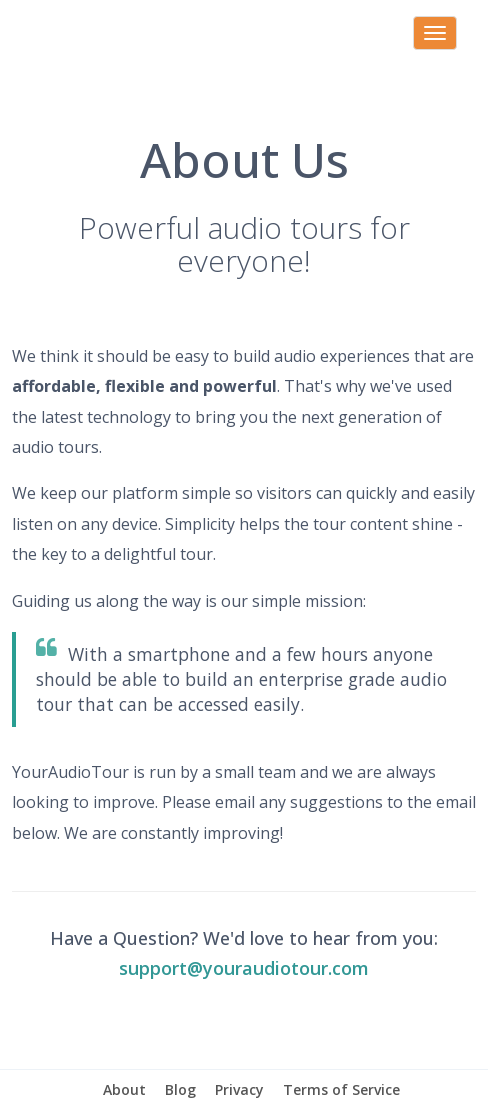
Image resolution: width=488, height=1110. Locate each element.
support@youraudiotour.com (244, 968)
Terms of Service (341, 1089)
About (124, 1089)
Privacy (239, 1089)
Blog (180, 1089)
